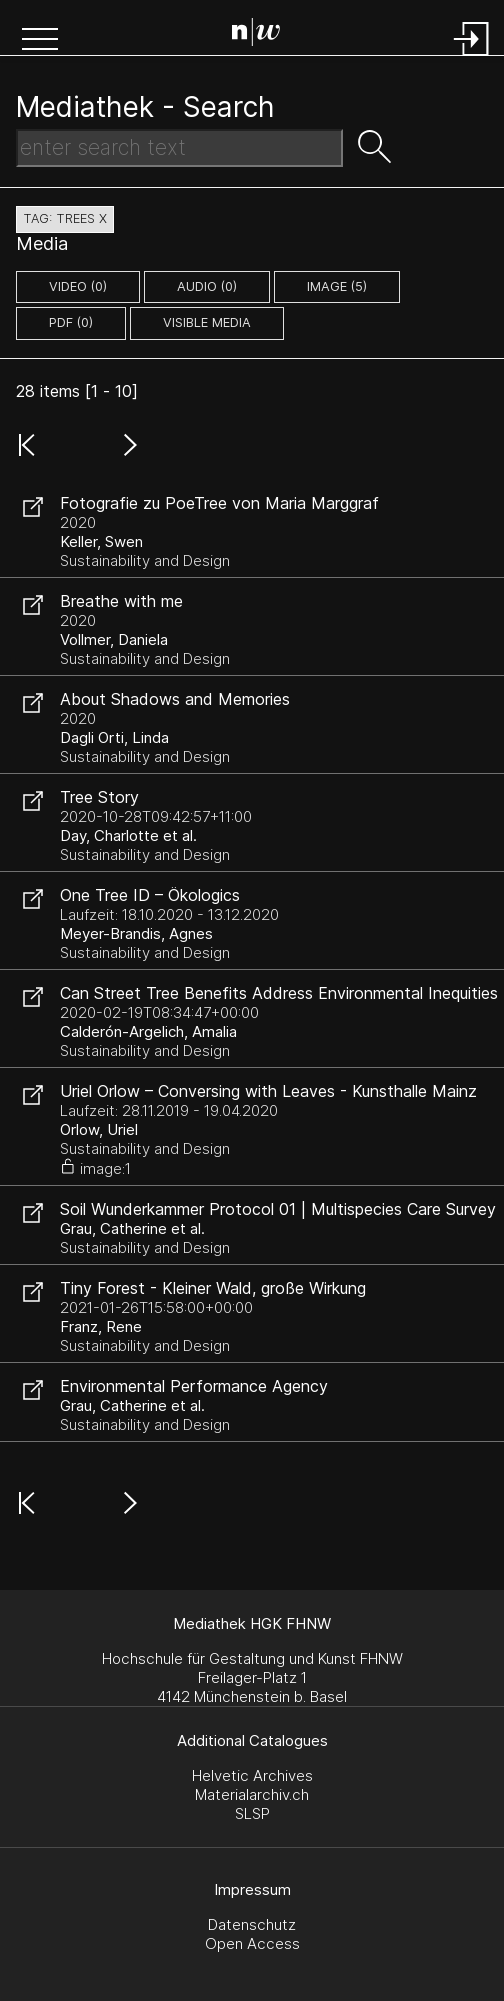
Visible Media (207, 322)
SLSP (252, 1813)
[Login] (472, 57)
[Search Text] (179, 148)
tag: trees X (65, 218)
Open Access (252, 1943)
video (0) (78, 286)
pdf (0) (71, 322)
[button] (40, 41)
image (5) (337, 286)
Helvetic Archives (252, 1775)
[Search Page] (256, 35)
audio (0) (207, 286)
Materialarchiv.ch (252, 1794)
